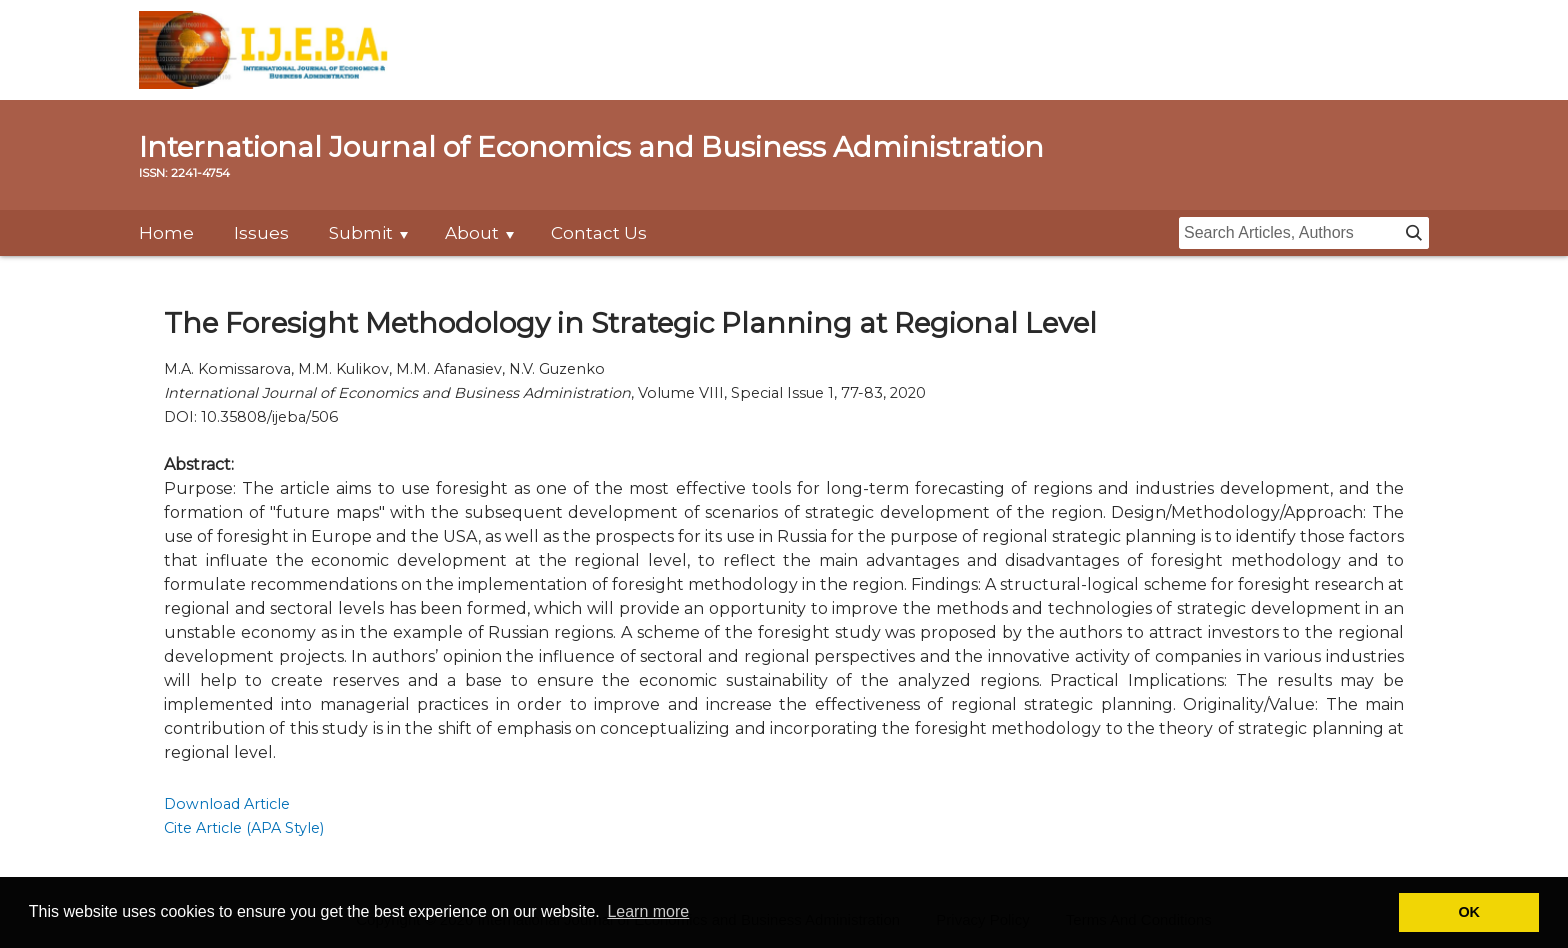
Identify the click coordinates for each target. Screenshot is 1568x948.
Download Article (227, 804)
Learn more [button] (648, 911)
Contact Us (599, 233)
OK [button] (1469, 912)
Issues (261, 233)
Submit (361, 233)
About (472, 233)
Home (166, 233)
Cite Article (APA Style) (244, 828)
